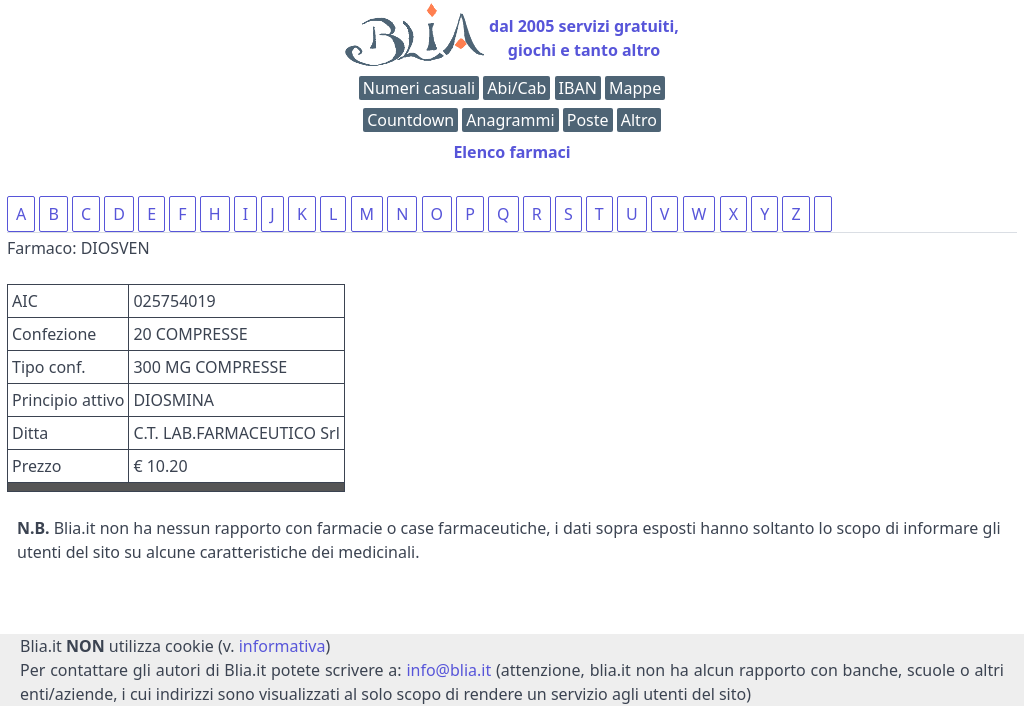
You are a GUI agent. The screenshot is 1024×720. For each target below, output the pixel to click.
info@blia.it (448, 670)
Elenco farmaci (511, 152)
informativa (282, 646)
